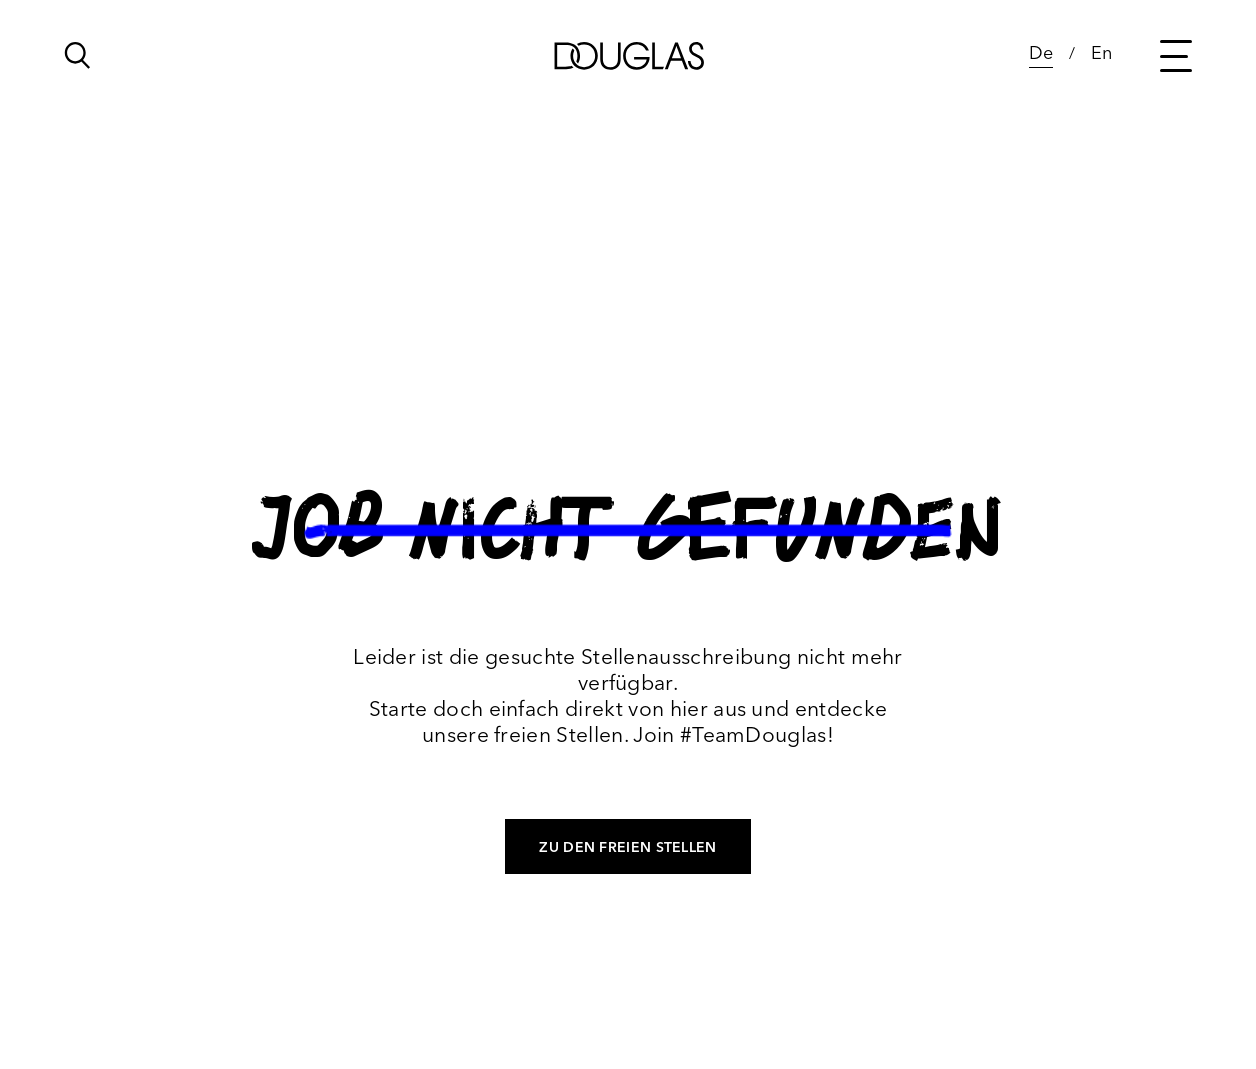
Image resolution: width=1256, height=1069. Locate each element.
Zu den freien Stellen (627, 847)
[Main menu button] (1176, 56)
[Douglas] (628, 56)
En (1101, 52)
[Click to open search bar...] (77, 60)
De (1041, 52)
